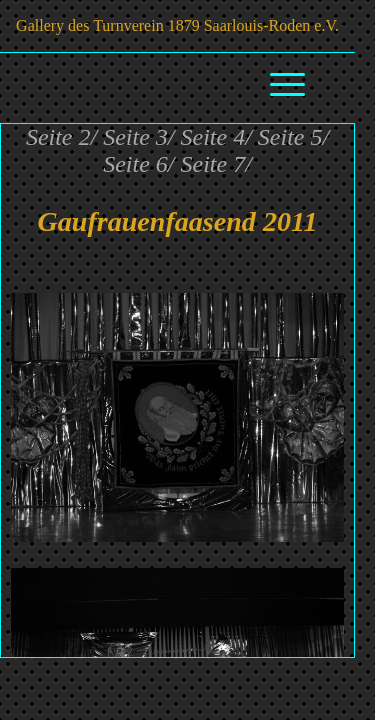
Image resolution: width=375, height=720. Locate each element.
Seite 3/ (138, 137)
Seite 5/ (293, 137)
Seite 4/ (216, 137)
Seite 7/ (216, 164)
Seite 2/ (61, 137)
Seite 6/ (138, 164)
